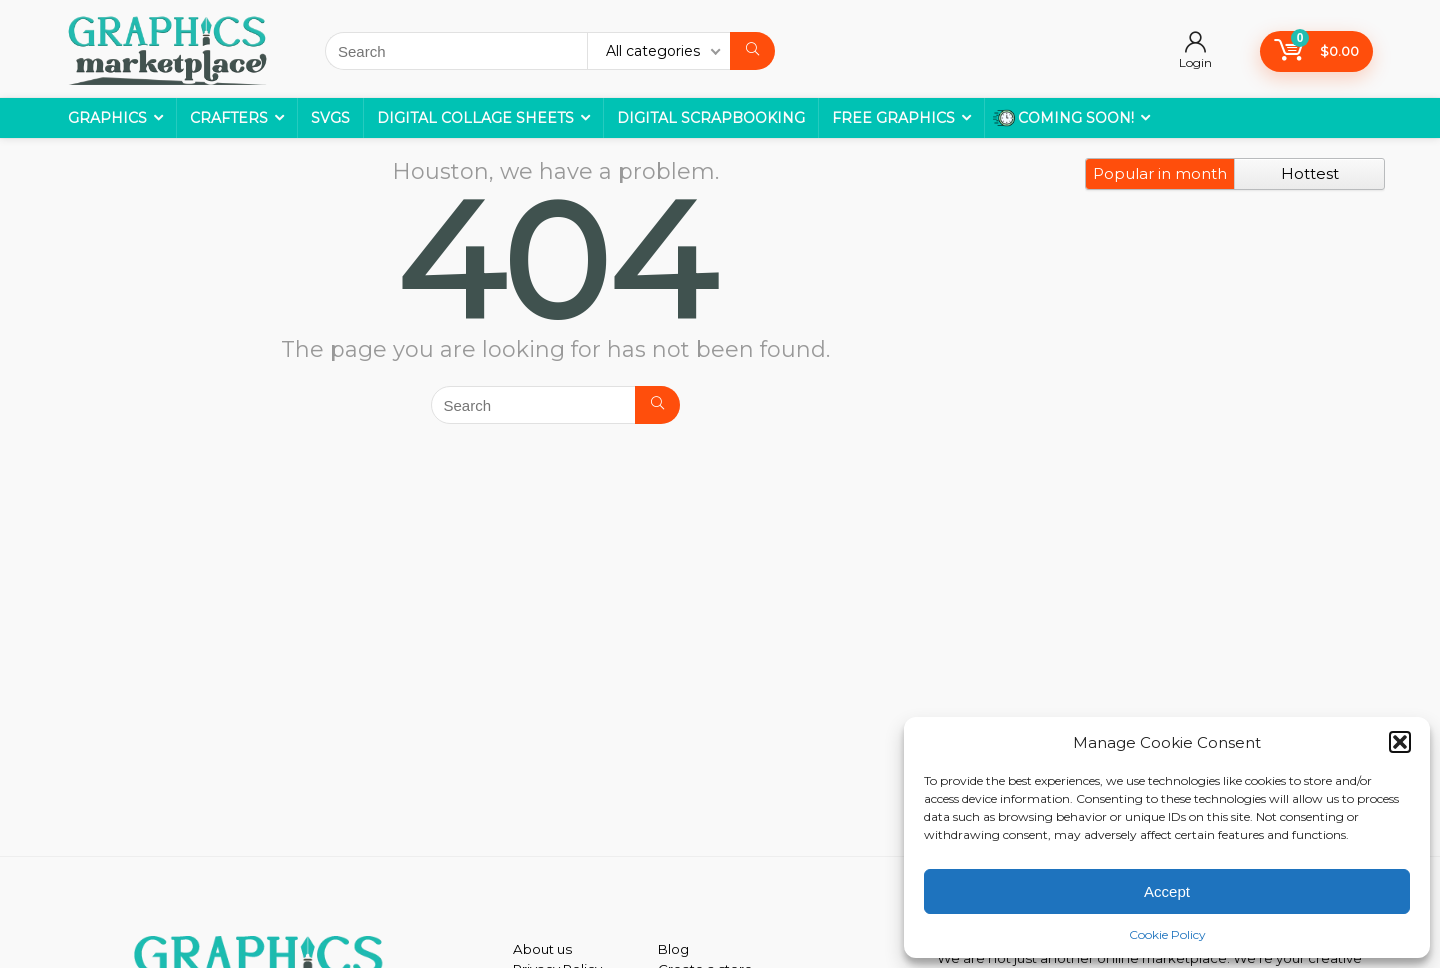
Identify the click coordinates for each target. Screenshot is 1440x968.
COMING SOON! (1063, 118)
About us (542, 949)
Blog (673, 949)
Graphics (107, 118)
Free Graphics (893, 118)
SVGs (330, 118)
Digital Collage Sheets (475, 118)
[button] (1400, 742)
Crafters (229, 118)
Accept (1167, 891)
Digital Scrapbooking (711, 118)
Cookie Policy (1167, 934)
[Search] (752, 51)
